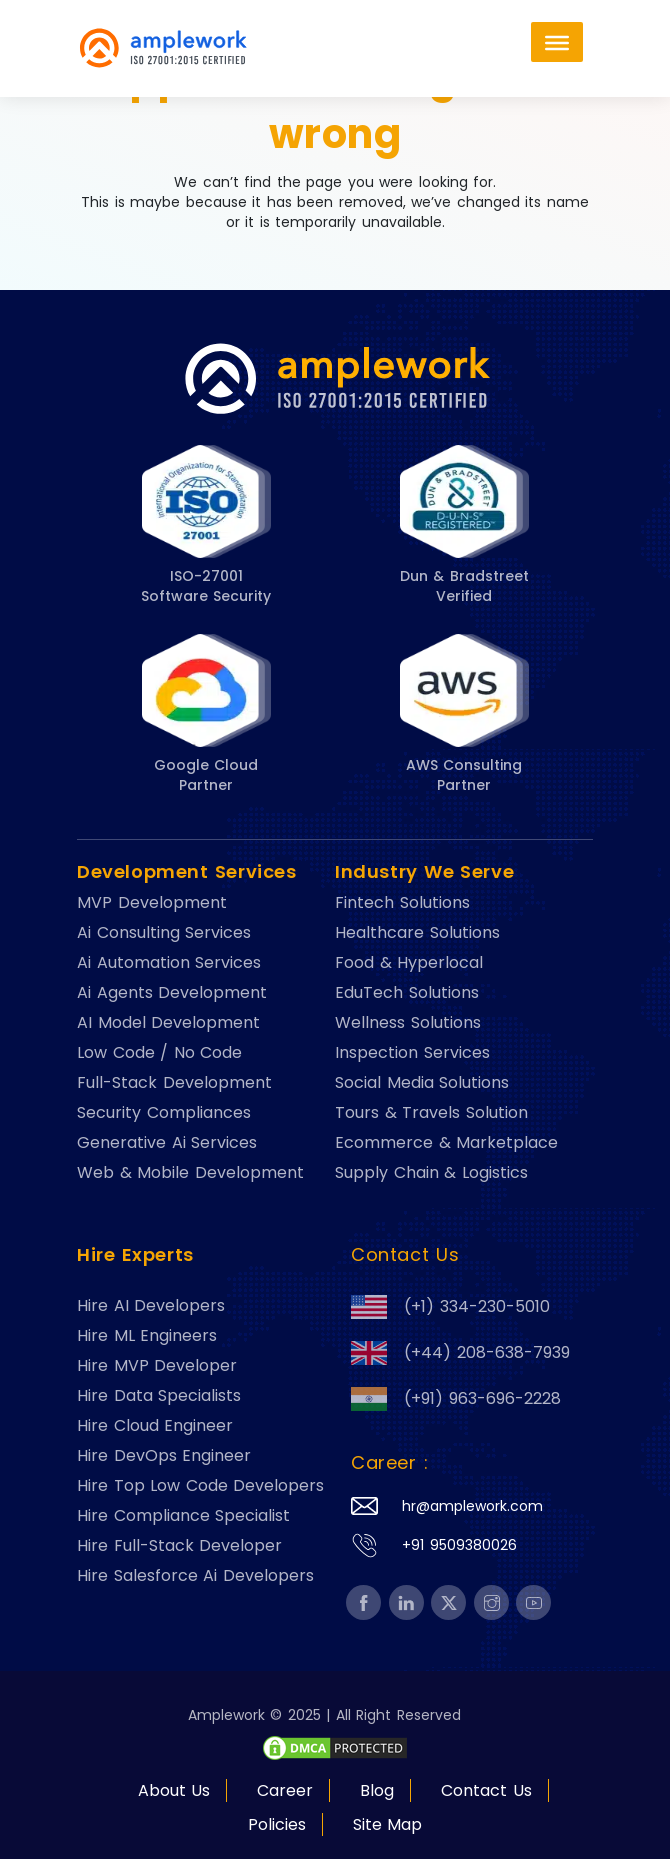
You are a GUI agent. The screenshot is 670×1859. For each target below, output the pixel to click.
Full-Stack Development (174, 1083)
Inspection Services (412, 1053)
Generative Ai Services (167, 1143)
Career (285, 1790)
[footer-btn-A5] (363, 1603)
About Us (174, 1790)
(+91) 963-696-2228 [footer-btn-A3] (456, 1399)
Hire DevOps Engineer (164, 1456)
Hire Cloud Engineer (155, 1426)
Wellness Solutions (408, 1023)
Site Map (388, 1824)
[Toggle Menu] (557, 42)
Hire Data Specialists (159, 1396)
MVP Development (152, 903)
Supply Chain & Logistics (431, 1173)
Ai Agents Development (172, 993)
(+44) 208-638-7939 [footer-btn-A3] (460, 1353)
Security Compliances (164, 1113)
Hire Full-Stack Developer (179, 1546)
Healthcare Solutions (417, 933)
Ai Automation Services (169, 963)
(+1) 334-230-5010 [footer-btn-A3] (450, 1307)
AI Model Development (168, 1023)
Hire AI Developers (151, 1306)
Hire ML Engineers (147, 1336)
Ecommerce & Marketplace (446, 1143)
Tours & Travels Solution (431, 1113)
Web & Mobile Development (190, 1173)
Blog (377, 1790)
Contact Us (486, 1790)
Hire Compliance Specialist (183, 1516)
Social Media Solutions (422, 1083)
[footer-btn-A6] (335, 1748)
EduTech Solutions (407, 993)
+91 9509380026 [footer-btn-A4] (459, 1545)
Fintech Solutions (402, 903)
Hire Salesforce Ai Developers (195, 1576)
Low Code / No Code (159, 1053)
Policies (277, 1824)
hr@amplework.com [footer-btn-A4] (472, 1506)
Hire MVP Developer (157, 1366)
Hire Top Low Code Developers (200, 1486)
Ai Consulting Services (164, 933)
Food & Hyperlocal (409, 963)
